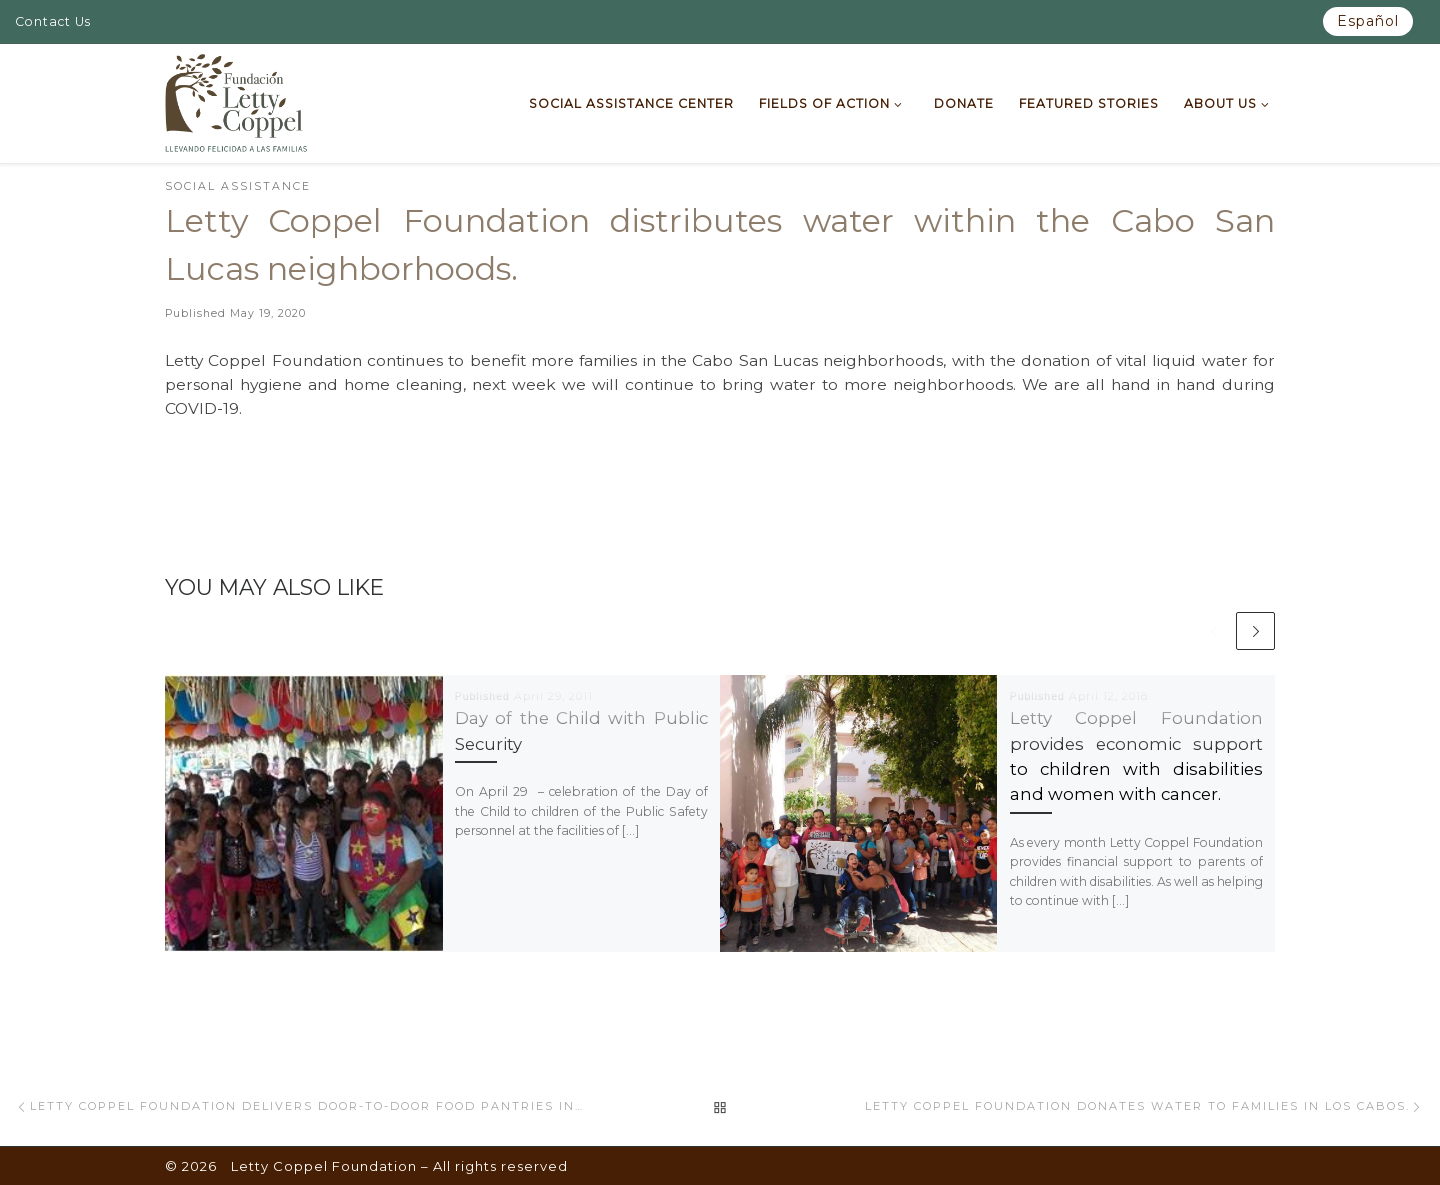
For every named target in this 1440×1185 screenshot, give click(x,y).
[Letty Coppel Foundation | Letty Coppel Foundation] (236, 101)
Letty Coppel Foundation (324, 1166)
